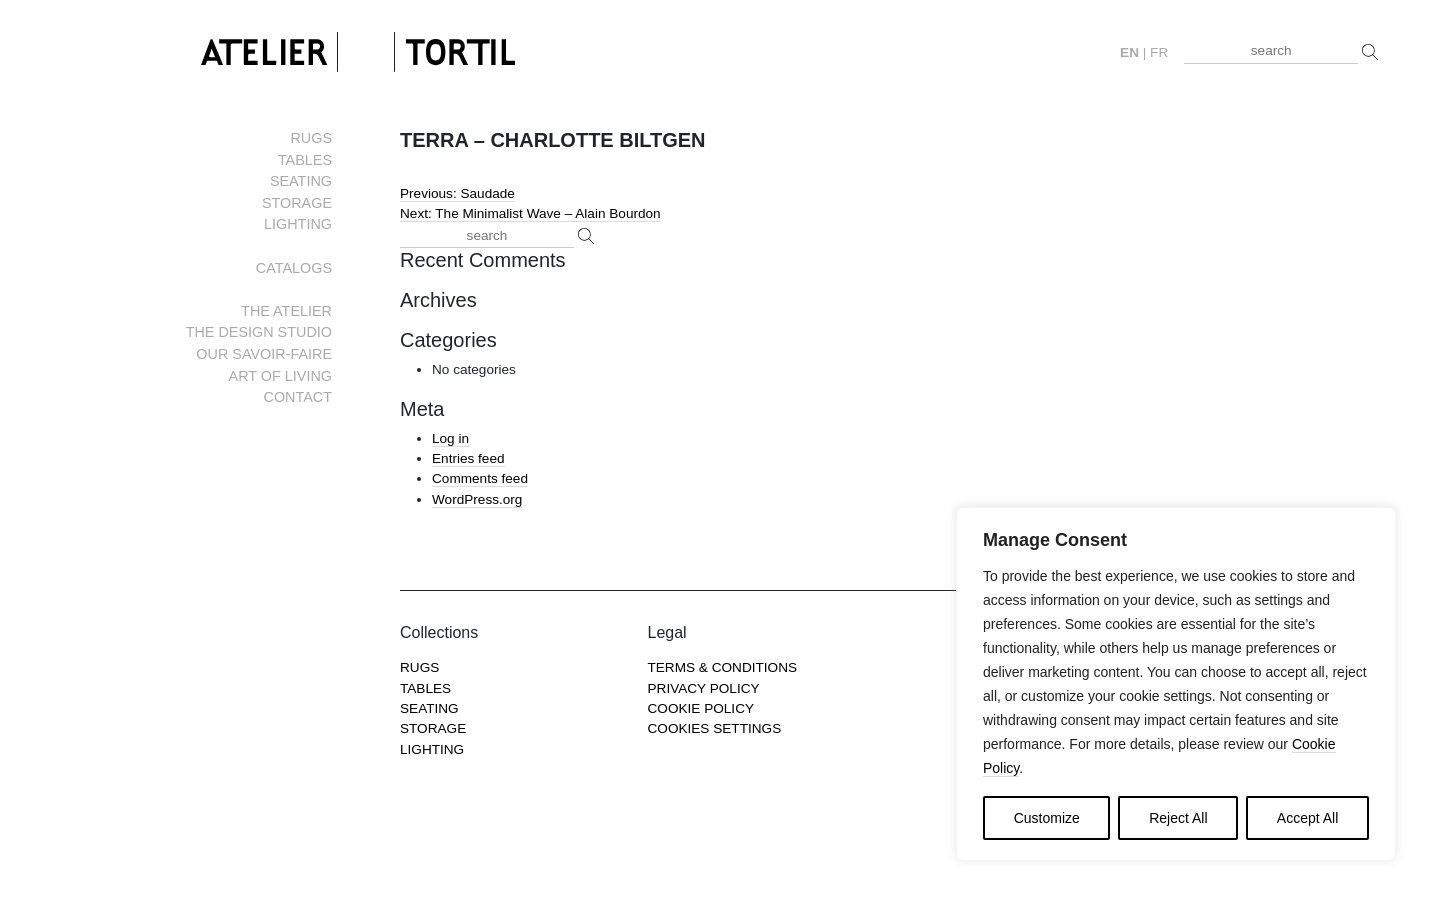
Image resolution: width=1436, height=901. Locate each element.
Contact (298, 397)
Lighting (298, 224)
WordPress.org (477, 499)
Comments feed (480, 478)
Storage (297, 203)
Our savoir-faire (264, 354)
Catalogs (294, 268)
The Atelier (286, 311)
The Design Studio (259, 332)
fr (1159, 52)
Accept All (1307, 818)
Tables (305, 160)
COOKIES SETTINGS (715, 728)
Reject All (1178, 818)
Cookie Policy (701, 708)
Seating (301, 181)
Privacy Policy (704, 688)
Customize (1047, 818)
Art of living (280, 376)
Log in (450, 438)
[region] (1176, 684)
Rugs (311, 138)
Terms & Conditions (723, 667)
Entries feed (468, 458)
